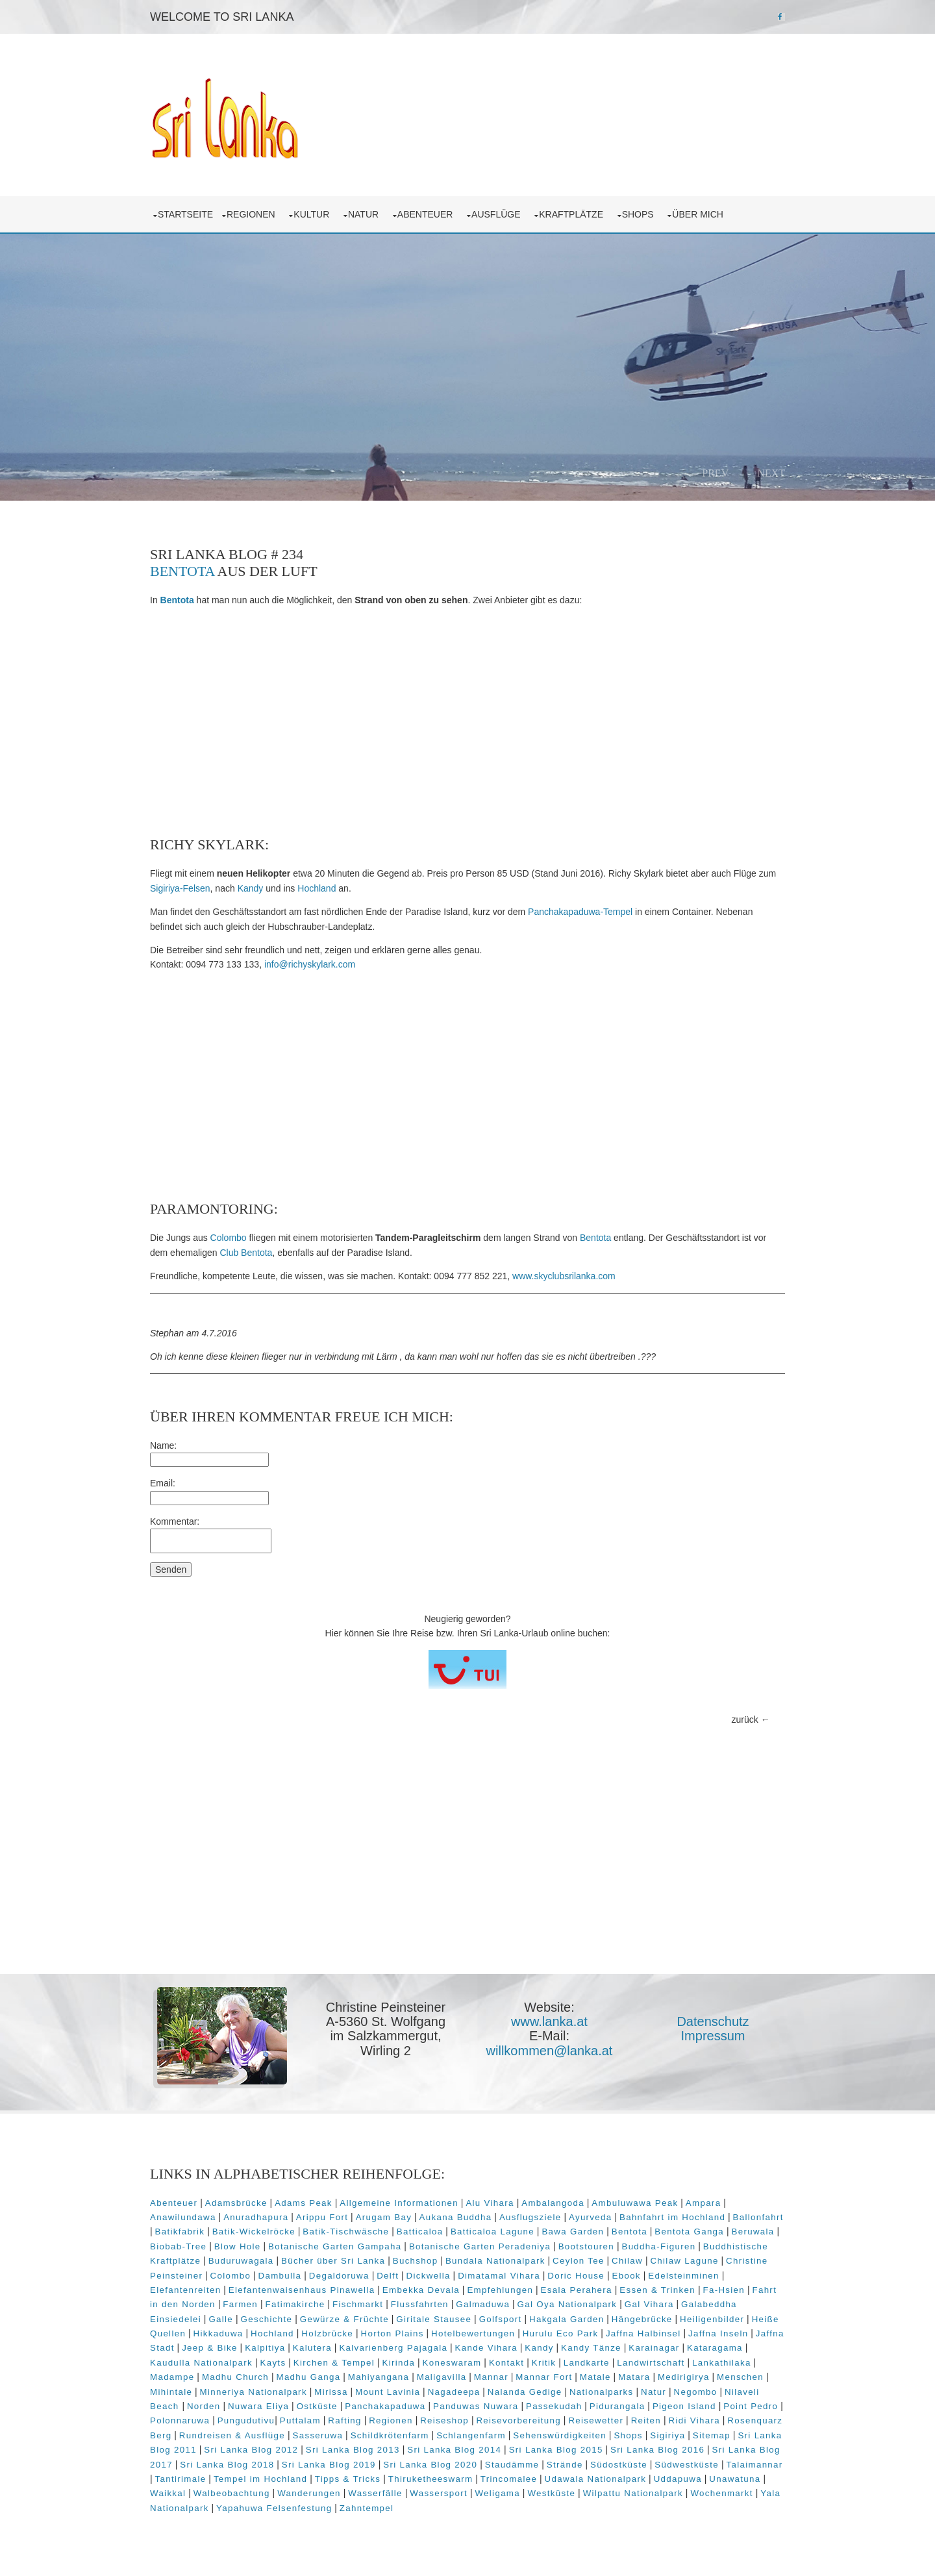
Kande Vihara (486, 2348)
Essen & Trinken (657, 2290)
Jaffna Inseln (718, 2333)
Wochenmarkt (721, 2493)
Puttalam (300, 2420)
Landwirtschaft (650, 2363)
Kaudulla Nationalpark (201, 2363)
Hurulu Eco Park (561, 2333)
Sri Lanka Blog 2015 (556, 2450)
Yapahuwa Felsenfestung (274, 2508)
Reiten (646, 2420)
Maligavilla (442, 2377)
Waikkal (168, 2493)
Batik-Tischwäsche (346, 2231)
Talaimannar (755, 2465)
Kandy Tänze (591, 2348)
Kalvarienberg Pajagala (393, 2348)
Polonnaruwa (180, 2420)
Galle (220, 2319)
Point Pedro (750, 2406)
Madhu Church (235, 2377)
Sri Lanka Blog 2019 (329, 2465)
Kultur (313, 214)
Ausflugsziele (530, 2217)
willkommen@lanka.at (549, 2051)
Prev (715, 473)
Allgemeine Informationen (399, 2203)
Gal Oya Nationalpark (567, 2304)
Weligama (497, 2493)
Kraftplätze (573, 214)
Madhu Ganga (308, 2377)
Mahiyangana (378, 2377)
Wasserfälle (375, 2493)
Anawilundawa (183, 2217)
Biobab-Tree (178, 2246)
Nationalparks (601, 2392)
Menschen (740, 2377)
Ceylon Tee (579, 2261)
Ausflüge (498, 214)
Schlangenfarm (471, 2435)
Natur (366, 214)
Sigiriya (667, 2435)
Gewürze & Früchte (344, 2319)
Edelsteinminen (683, 2276)
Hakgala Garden (566, 2319)
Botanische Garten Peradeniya (480, 2246)
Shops (640, 214)
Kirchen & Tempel (334, 2363)
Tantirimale (180, 2479)
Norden (204, 2406)
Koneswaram (452, 2363)
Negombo (695, 2392)
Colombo (228, 1237)
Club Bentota (245, 1252)
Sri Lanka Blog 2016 (657, 2450)
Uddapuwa (678, 2479)
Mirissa (330, 2392)
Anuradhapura (255, 2217)
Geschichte (267, 2319)
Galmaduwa (483, 2304)
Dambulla (280, 2276)
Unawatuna (734, 2479)
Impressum (713, 2036)
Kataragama (715, 2348)
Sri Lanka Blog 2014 (454, 2450)
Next (771, 473)
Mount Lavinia (387, 2392)
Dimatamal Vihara (499, 2276)
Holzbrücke (327, 2333)
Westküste (551, 2493)
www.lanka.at (549, 2021)
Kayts (273, 2363)
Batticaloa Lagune (492, 2231)
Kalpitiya (265, 2348)
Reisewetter (595, 2420)
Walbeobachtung (231, 2493)
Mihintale (171, 2392)
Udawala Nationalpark (596, 2479)
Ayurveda (590, 2217)
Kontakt (506, 2363)
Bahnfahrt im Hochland (672, 2217)
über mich (700, 214)
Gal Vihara (649, 2304)
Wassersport (439, 2493)
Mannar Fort (544, 2377)
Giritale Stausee (433, 2319)
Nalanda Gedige (525, 2392)
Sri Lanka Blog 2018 (227, 2465)
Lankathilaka (721, 2363)
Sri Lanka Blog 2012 (251, 2450)
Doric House (576, 2276)
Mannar (491, 2377)
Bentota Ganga (689, 2231)
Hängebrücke (642, 2319)
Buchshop (415, 2261)
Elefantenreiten (185, 2290)
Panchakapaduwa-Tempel (580, 912)
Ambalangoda (552, 2203)
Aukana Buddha (455, 2217)
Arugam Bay (384, 2217)
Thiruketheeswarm (430, 2479)
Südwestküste (686, 2465)
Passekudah (554, 2406)
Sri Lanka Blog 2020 (430, 2465)
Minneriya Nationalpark (253, 2392)
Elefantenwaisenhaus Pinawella (302, 2290)
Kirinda (398, 2363)
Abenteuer (427, 214)
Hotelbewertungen (473, 2333)
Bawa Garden (573, 2231)
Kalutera (312, 2348)
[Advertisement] (467, 722)
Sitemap (711, 2435)
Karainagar (654, 2348)
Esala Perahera (576, 2290)
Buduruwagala (241, 2261)
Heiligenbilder (712, 2319)
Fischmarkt (357, 2304)
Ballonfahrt (758, 2217)
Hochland (316, 888)
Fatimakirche (295, 2304)
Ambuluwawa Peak (635, 2203)
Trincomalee (508, 2479)
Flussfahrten (420, 2304)
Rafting (344, 2420)
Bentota (182, 571)
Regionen (253, 214)
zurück (745, 1719)
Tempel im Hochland (260, 2479)
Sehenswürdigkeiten (559, 2435)
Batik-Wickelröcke (253, 2231)
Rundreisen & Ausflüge (232, 2435)
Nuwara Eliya (258, 2406)
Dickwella (428, 2276)
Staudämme (512, 2465)
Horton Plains (392, 2333)
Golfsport (500, 2319)
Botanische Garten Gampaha (334, 2246)
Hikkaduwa (218, 2333)
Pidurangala (617, 2406)
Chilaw (627, 2261)
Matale (595, 2377)
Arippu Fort (322, 2217)
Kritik (544, 2363)
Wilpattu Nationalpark (633, 2493)
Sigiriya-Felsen (180, 888)
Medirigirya (684, 2377)
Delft (388, 2276)
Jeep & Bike (210, 2348)
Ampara (703, 2203)
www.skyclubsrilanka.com (564, 1276)
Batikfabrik (180, 2231)
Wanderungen (309, 2493)
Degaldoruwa (339, 2276)
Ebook (626, 2276)
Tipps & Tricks (348, 2479)
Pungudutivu (246, 2420)
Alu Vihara (490, 2203)
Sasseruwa (317, 2435)
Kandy (251, 888)
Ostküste (317, 2406)
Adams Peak (303, 2203)
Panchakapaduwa (385, 2406)
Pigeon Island (684, 2406)
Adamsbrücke (236, 2203)
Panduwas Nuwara (476, 2406)
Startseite (185, 214)
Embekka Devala (421, 2290)
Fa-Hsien (724, 2290)
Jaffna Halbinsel (643, 2333)
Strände (565, 2465)
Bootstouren (586, 2246)
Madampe (172, 2377)
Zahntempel (367, 2508)
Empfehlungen (500, 2290)
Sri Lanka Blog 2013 (353, 2450)
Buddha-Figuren (658, 2246)
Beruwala (752, 2231)
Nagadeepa (454, 2392)
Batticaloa (420, 2231)
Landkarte (587, 2363)
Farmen (240, 2304)
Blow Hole (237, 2246)
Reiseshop (444, 2420)
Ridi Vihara (693, 2420)
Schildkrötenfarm (390, 2435)
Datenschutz (713, 2021)
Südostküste (618, 2465)
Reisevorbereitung (518, 2420)
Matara (634, 2377)
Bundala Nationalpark (495, 2261)
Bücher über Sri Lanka (333, 2261)
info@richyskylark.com (309, 964)
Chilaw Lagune (684, 2261)
